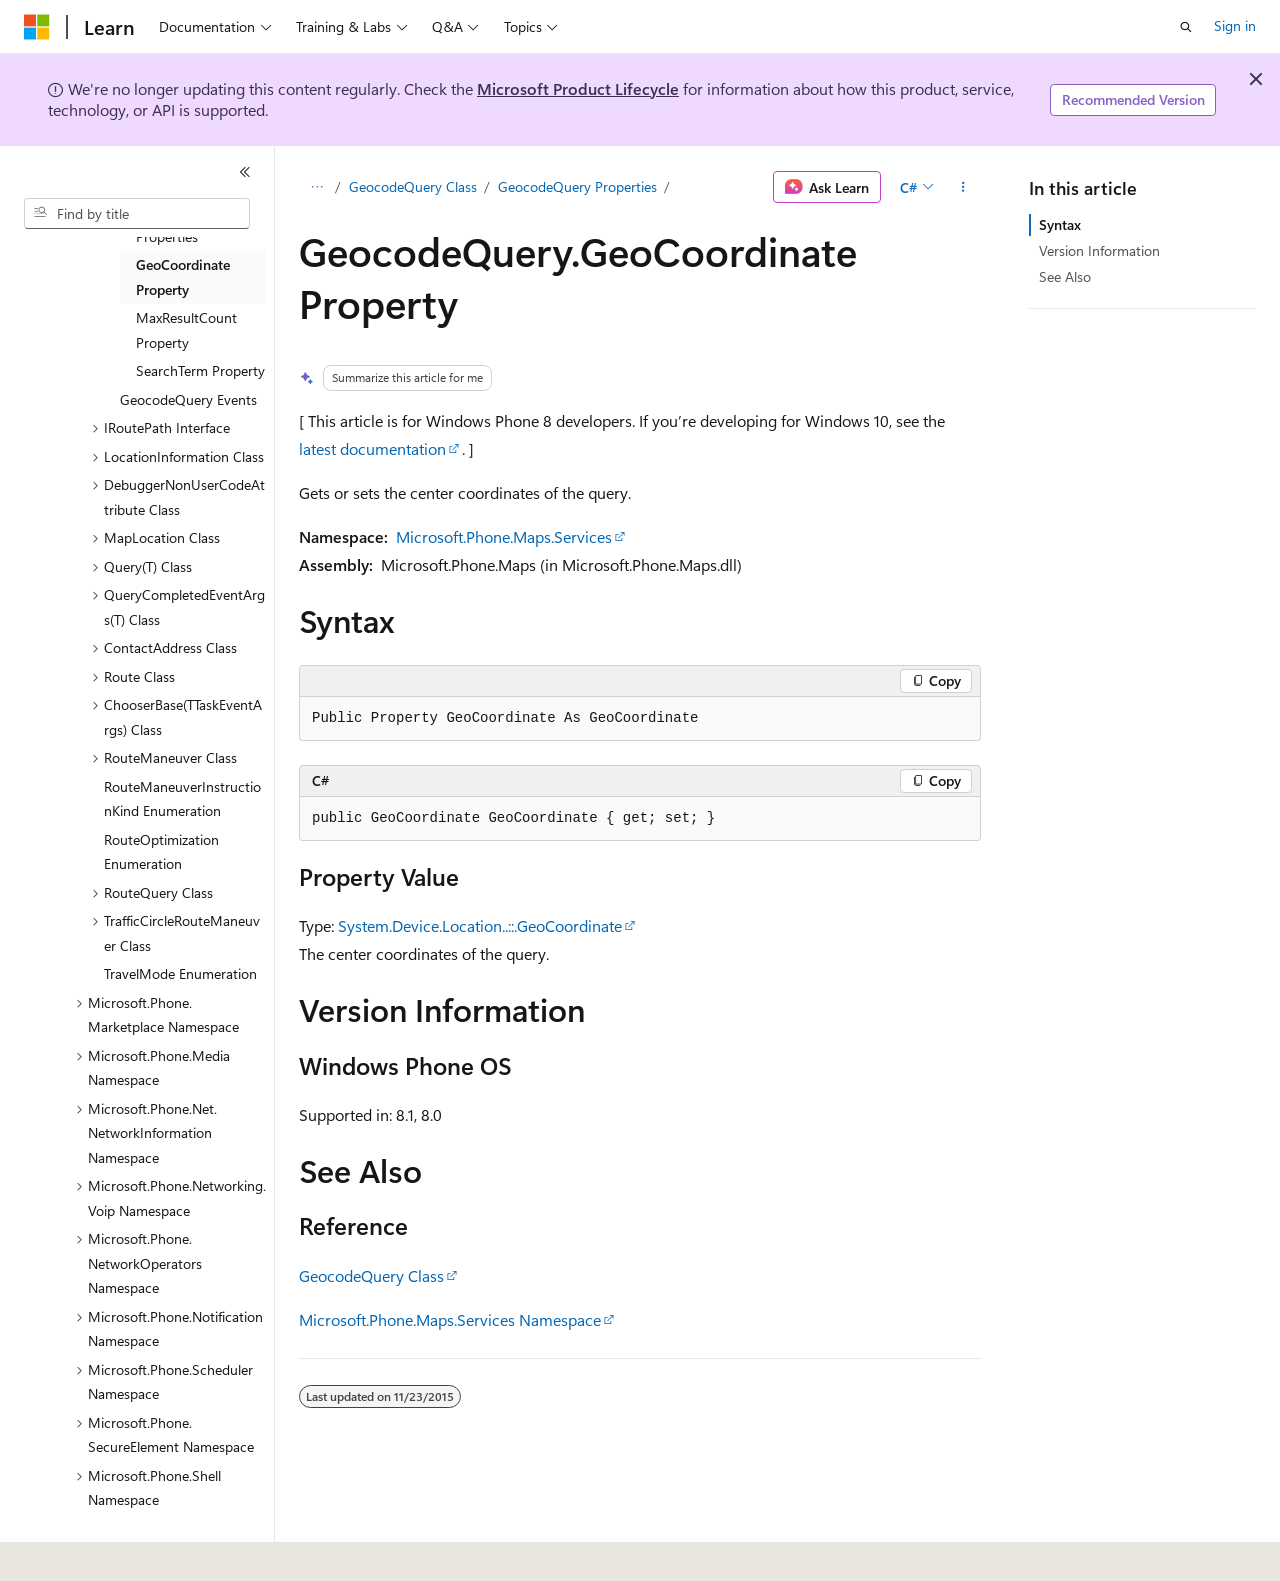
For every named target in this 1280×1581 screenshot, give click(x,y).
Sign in (1235, 25)
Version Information (1099, 250)
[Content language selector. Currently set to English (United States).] (115, 1552)
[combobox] (137, 214)
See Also (1065, 276)
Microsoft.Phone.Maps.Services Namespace (450, 1319)
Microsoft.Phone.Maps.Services (504, 536)
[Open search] (1186, 27)
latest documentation (372, 448)
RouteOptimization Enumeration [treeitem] (161, 852)
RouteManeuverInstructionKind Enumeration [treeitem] (182, 799)
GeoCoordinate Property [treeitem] (183, 277)
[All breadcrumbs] (316, 187)
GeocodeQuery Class (413, 186)
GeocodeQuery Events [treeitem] (188, 399)
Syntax (1060, 224)
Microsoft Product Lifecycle (578, 88)
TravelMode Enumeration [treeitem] (180, 973)
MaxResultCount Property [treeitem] (186, 330)
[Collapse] (245, 172)
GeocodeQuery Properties (577, 186)
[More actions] (963, 187)
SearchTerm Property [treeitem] (200, 370)
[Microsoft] (37, 27)
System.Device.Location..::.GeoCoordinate (480, 925)
